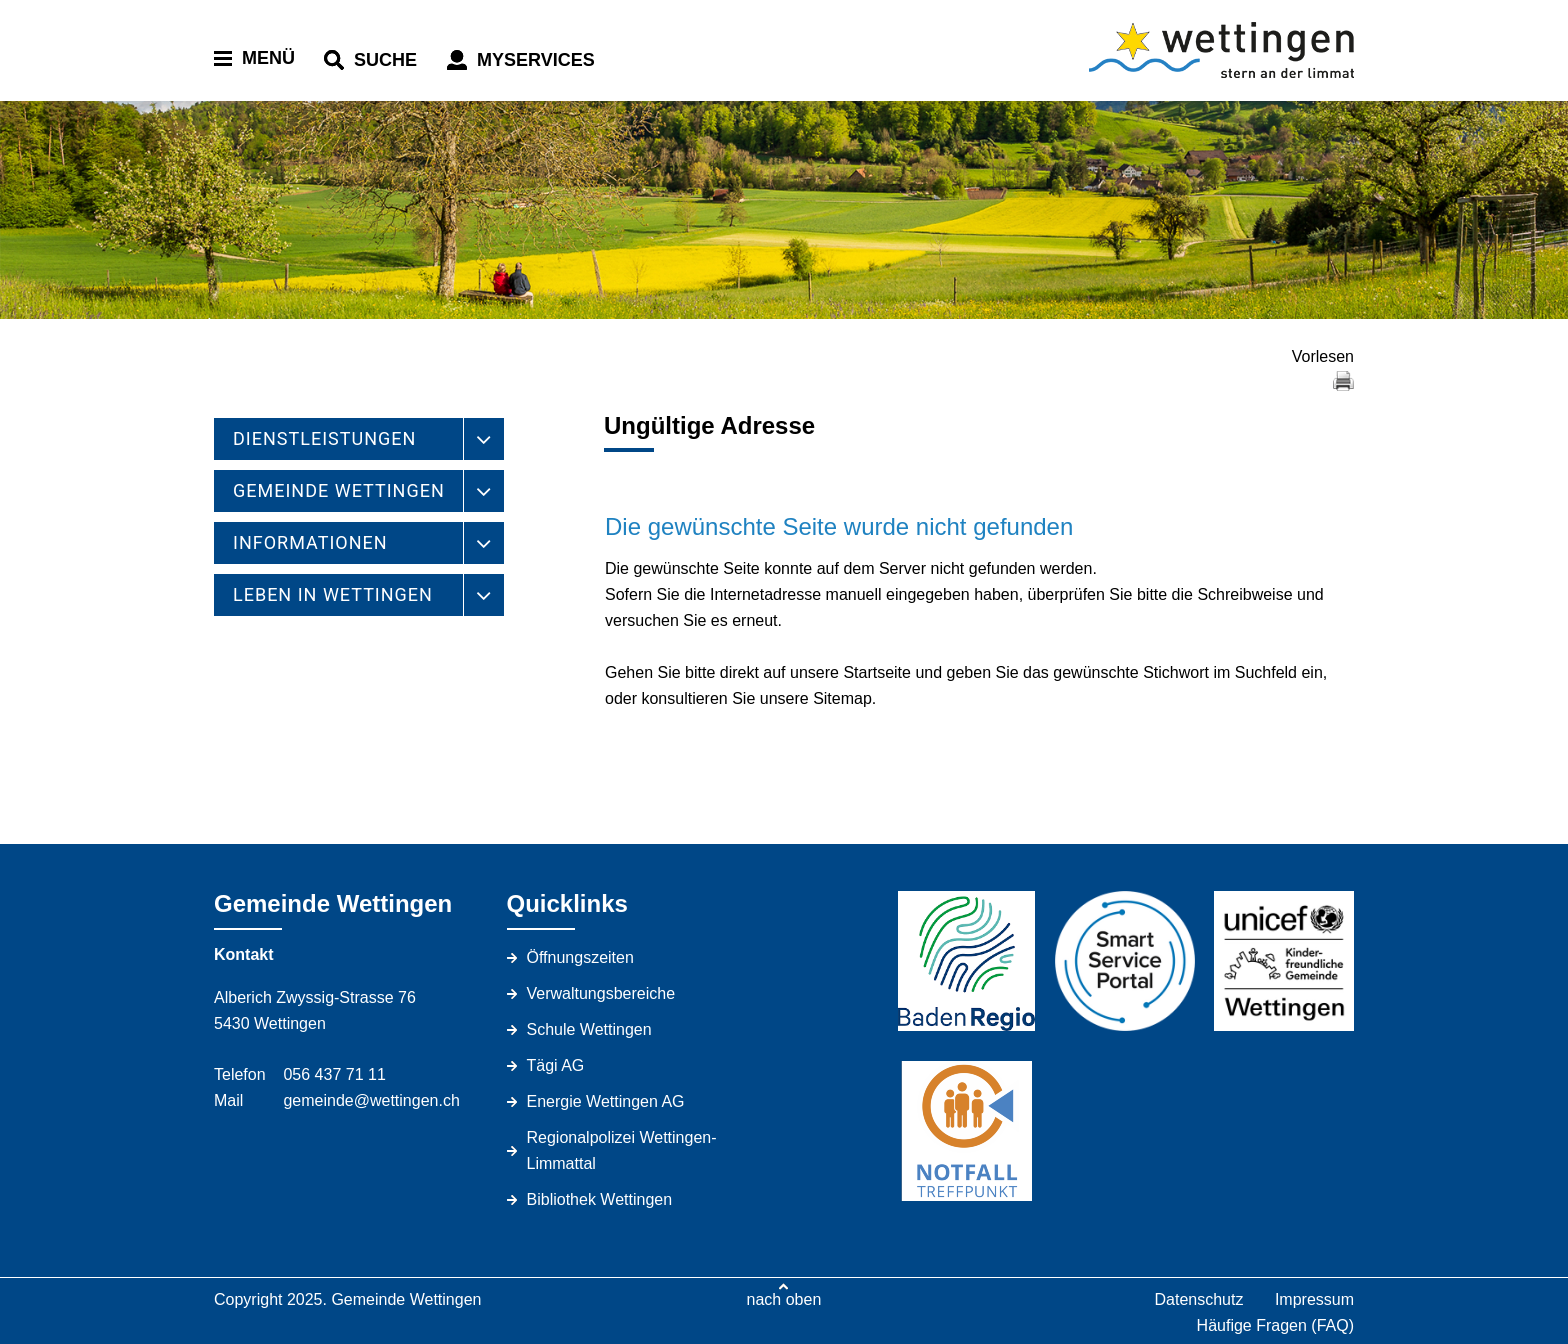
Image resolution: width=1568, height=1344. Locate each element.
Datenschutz (1198, 1299)
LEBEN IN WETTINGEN (333, 594)
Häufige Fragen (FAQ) (1275, 1325)
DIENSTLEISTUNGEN (324, 438)
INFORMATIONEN (310, 542)
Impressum (1314, 1299)
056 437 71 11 (334, 1074)
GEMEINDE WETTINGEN (339, 490)
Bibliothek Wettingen (600, 1199)
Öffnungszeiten (580, 957)
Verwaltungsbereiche (601, 993)
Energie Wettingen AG (606, 1101)
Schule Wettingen (589, 1029)
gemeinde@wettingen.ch (371, 1100)
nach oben (784, 1299)
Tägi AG (556, 1065)
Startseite (877, 672)
